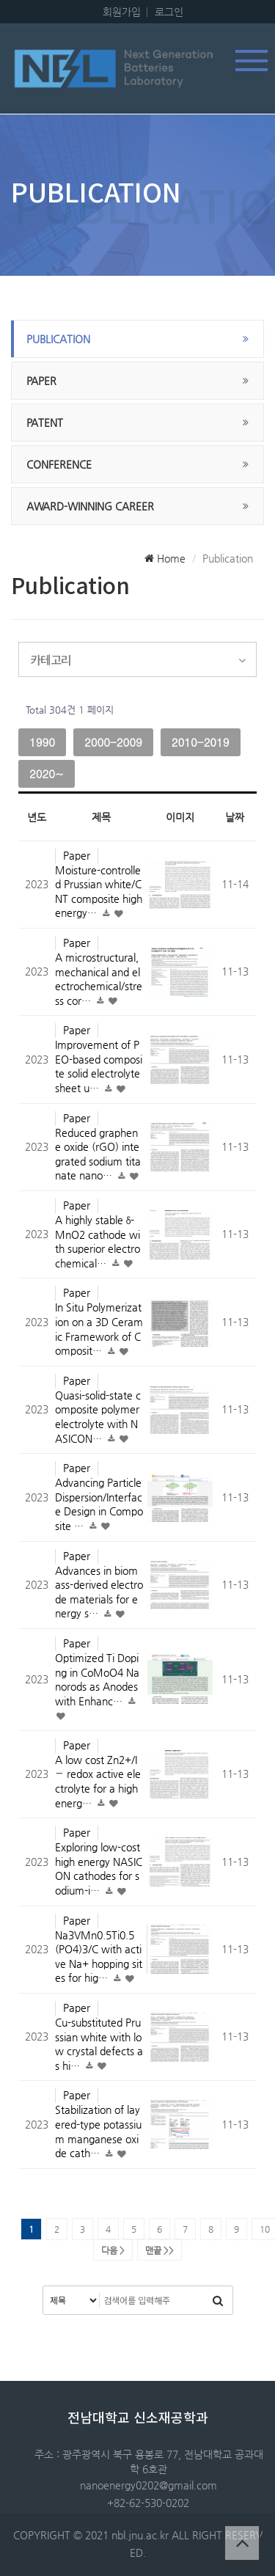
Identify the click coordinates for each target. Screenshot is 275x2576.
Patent (44, 422)
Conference (59, 464)
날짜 (234, 817)
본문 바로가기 (0, 0)
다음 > (113, 2250)
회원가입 (122, 12)
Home (165, 558)
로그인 (169, 12)
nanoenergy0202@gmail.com (148, 2485)
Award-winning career (90, 506)
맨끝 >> (159, 2250)
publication (58, 339)
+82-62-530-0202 (148, 2503)
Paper (41, 381)
